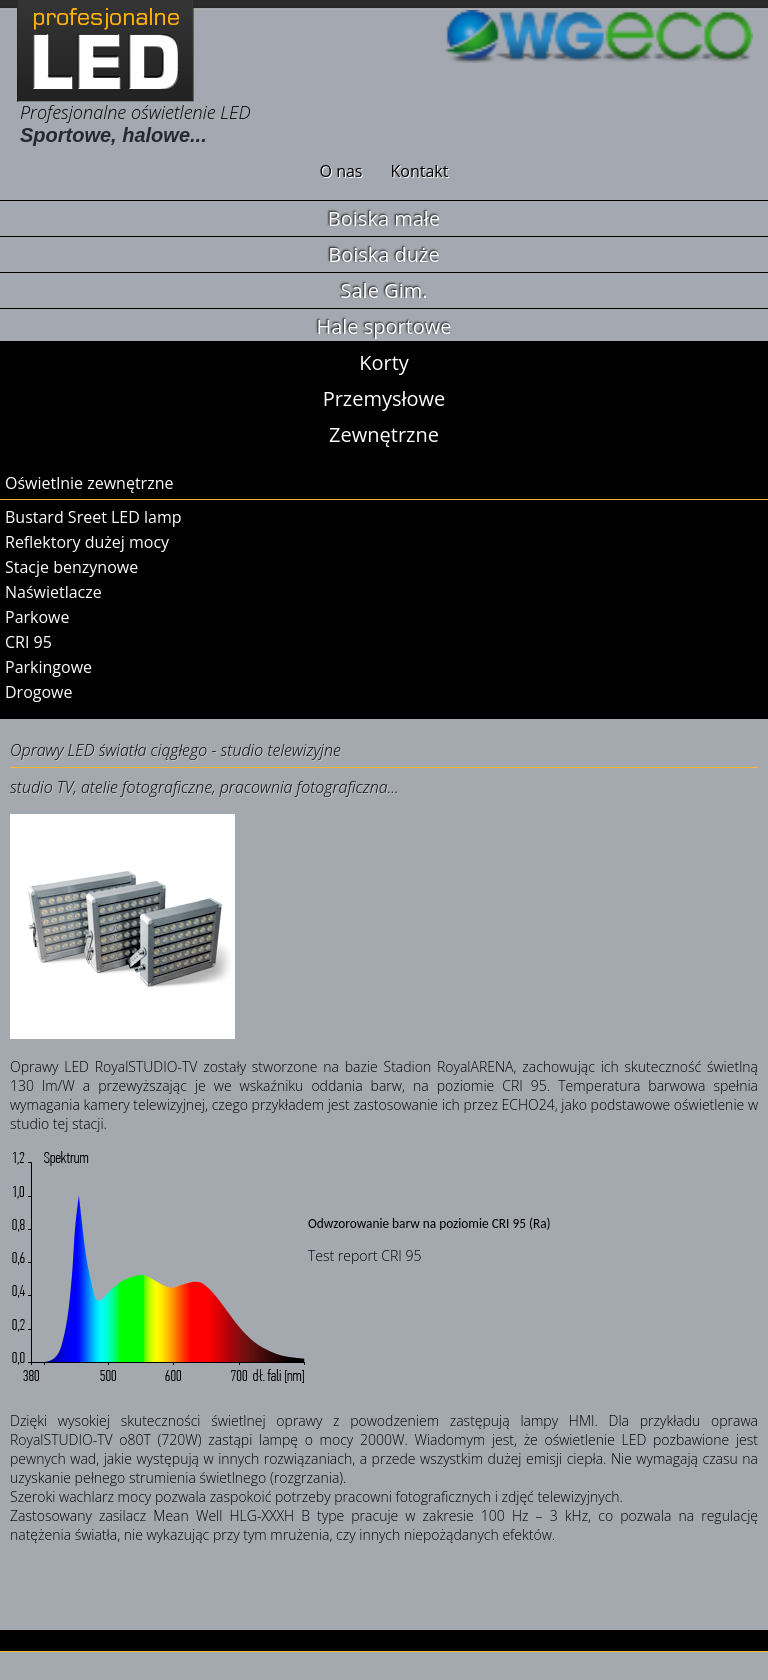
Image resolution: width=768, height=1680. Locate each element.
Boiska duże (383, 254)
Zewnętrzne (384, 434)
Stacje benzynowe (71, 567)
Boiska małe (384, 218)
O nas (341, 171)
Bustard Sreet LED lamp (93, 517)
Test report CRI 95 (364, 1255)
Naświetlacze (53, 592)
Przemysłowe (384, 398)
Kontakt (420, 171)
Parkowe (37, 617)
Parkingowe (48, 667)
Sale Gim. (384, 290)
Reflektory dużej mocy (87, 542)
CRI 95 (28, 642)
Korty (384, 362)
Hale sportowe (383, 326)
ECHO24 (528, 1104)
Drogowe (38, 692)
